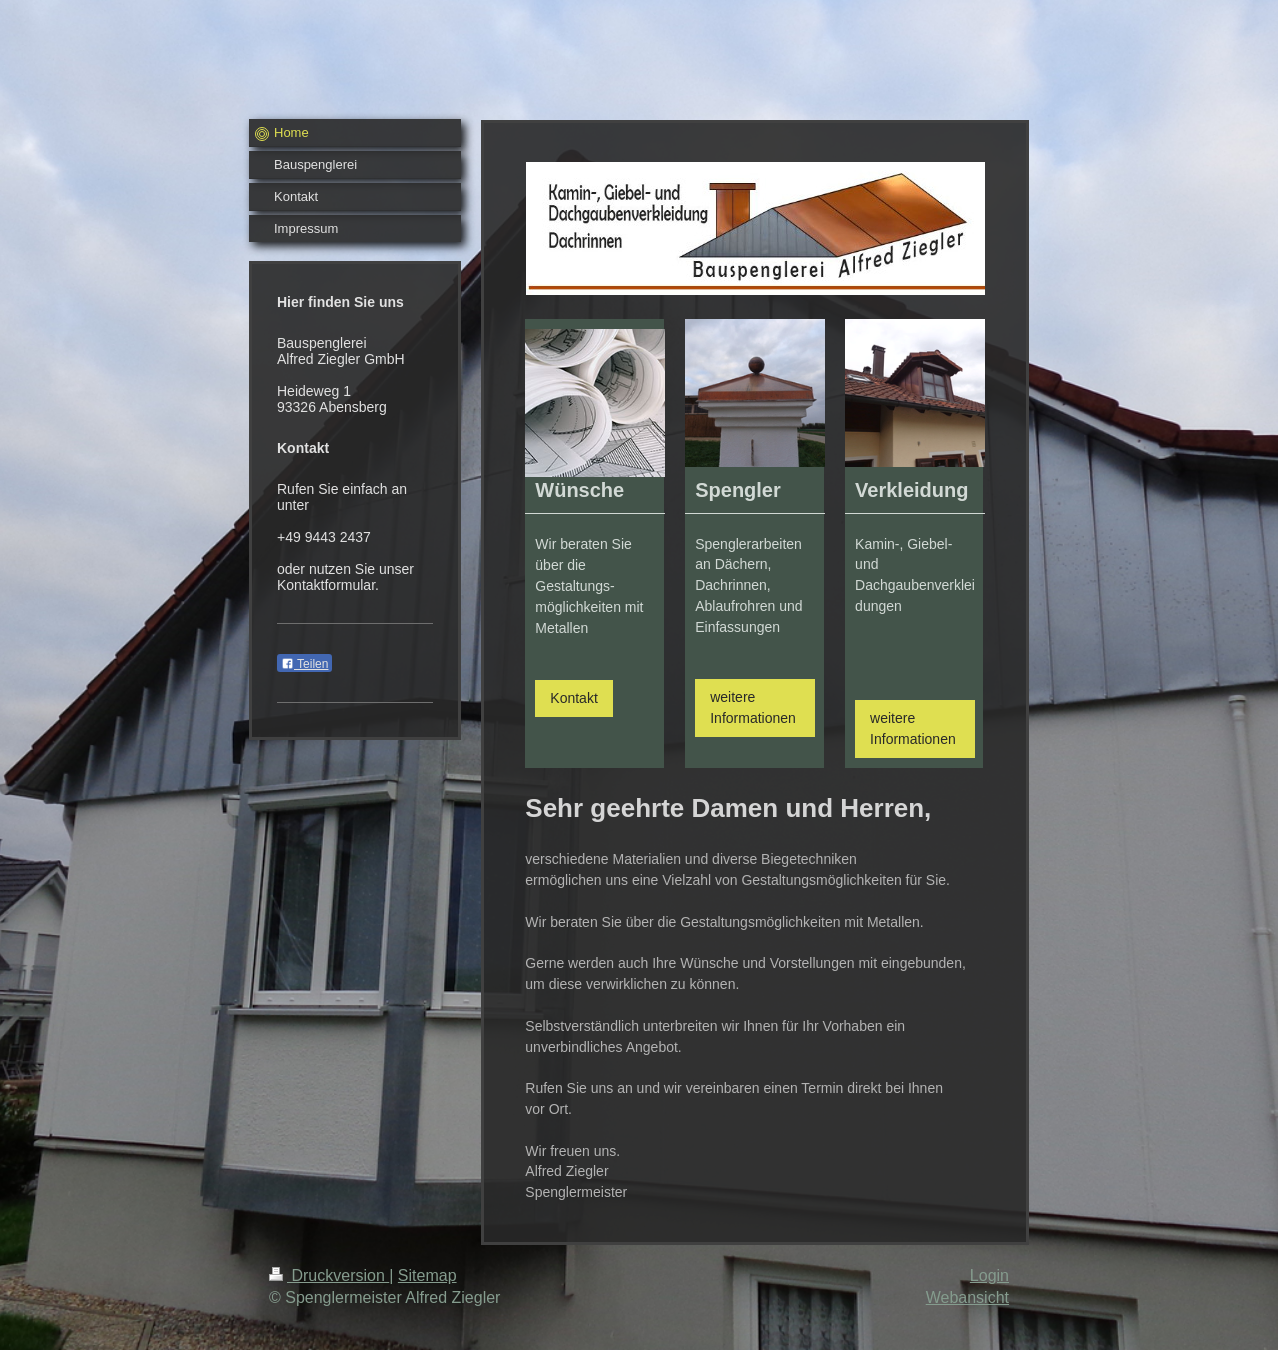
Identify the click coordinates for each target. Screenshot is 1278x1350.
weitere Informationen (753, 707)
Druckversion (329, 1275)
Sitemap (427, 1275)
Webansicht (967, 1297)
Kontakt (573, 698)
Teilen (304, 664)
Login (989, 1275)
